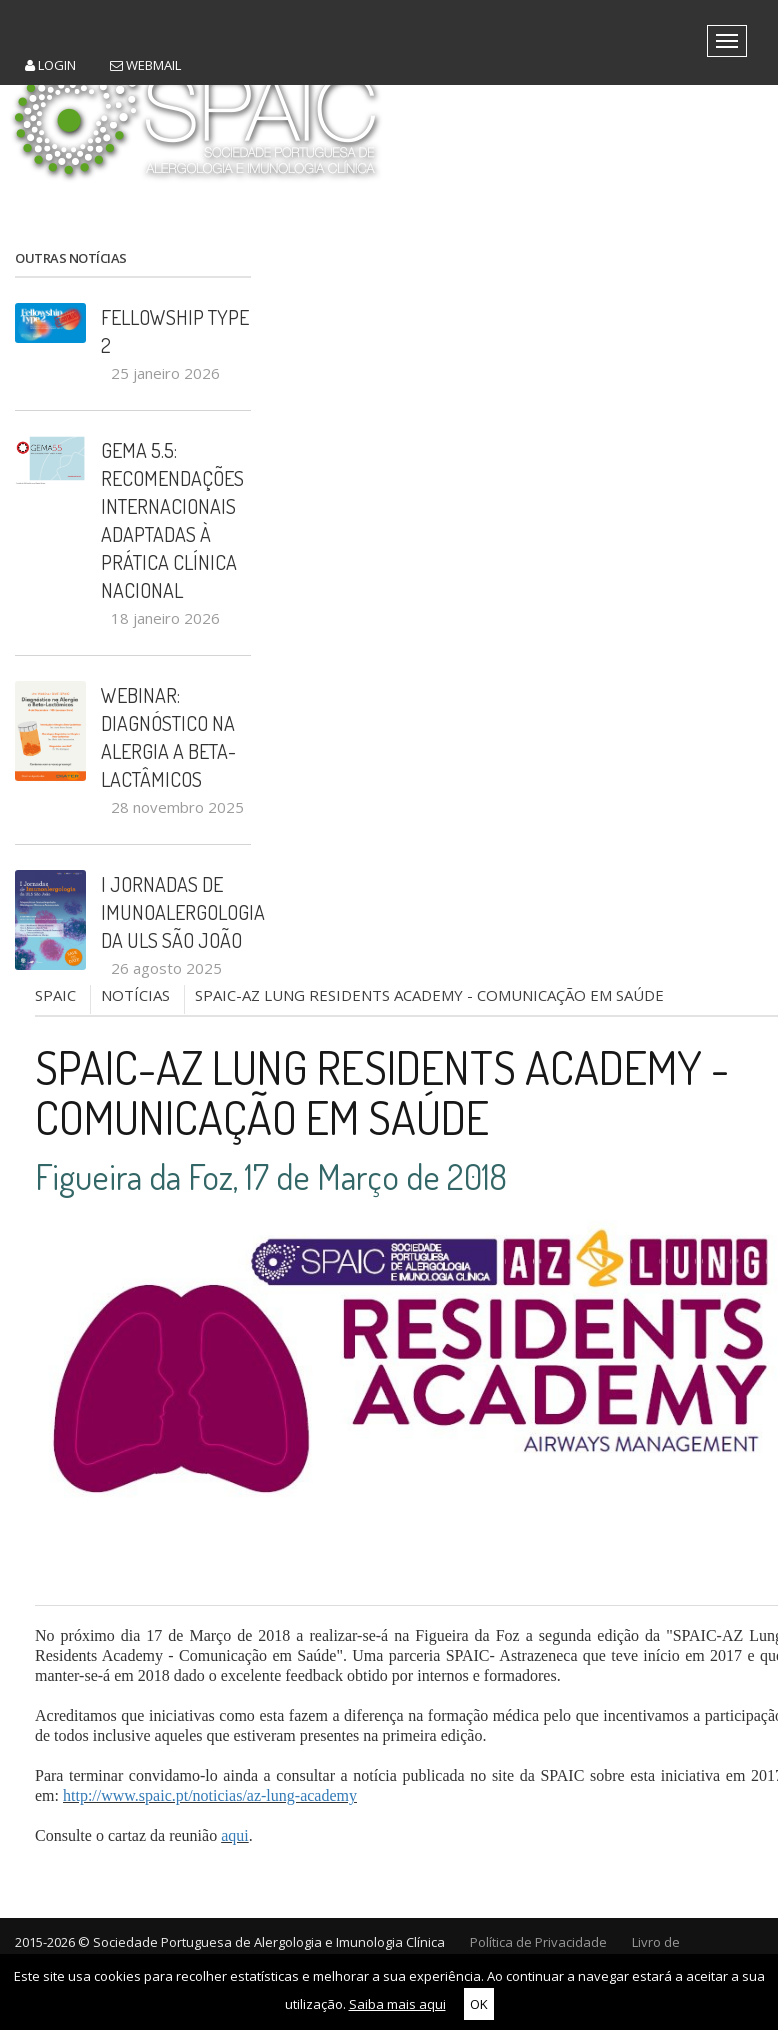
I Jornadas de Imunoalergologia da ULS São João (176, 912)
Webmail (145, 65)
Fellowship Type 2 (175, 331)
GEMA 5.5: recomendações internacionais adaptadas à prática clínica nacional (172, 520)
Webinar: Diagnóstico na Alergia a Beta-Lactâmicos (168, 737)
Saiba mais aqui (397, 2004)
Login (50, 65)
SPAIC (55, 995)
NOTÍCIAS (135, 995)
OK (479, 2004)
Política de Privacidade (538, 1942)
